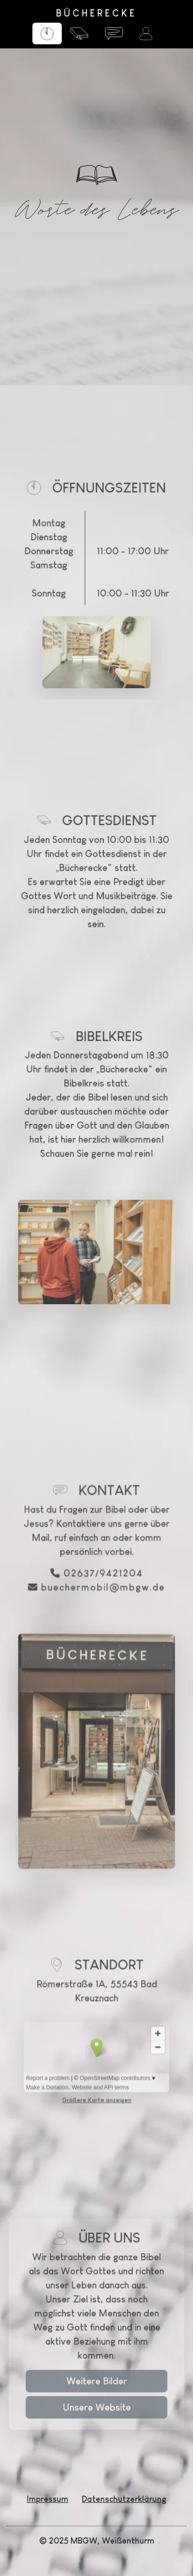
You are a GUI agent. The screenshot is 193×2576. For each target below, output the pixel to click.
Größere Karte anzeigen (97, 2037)
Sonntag (64, 623)
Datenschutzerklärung (124, 2499)
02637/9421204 (100, 1685)
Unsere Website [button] (96, 2418)
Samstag (64, 605)
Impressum (47, 2499)
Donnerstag (64, 595)
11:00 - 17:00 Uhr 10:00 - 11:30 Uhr (121, 609)
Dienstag (64, 586)
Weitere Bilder (96, 2401)
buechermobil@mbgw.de (101, 1695)
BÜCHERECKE (96, 13)
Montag (65, 576)
